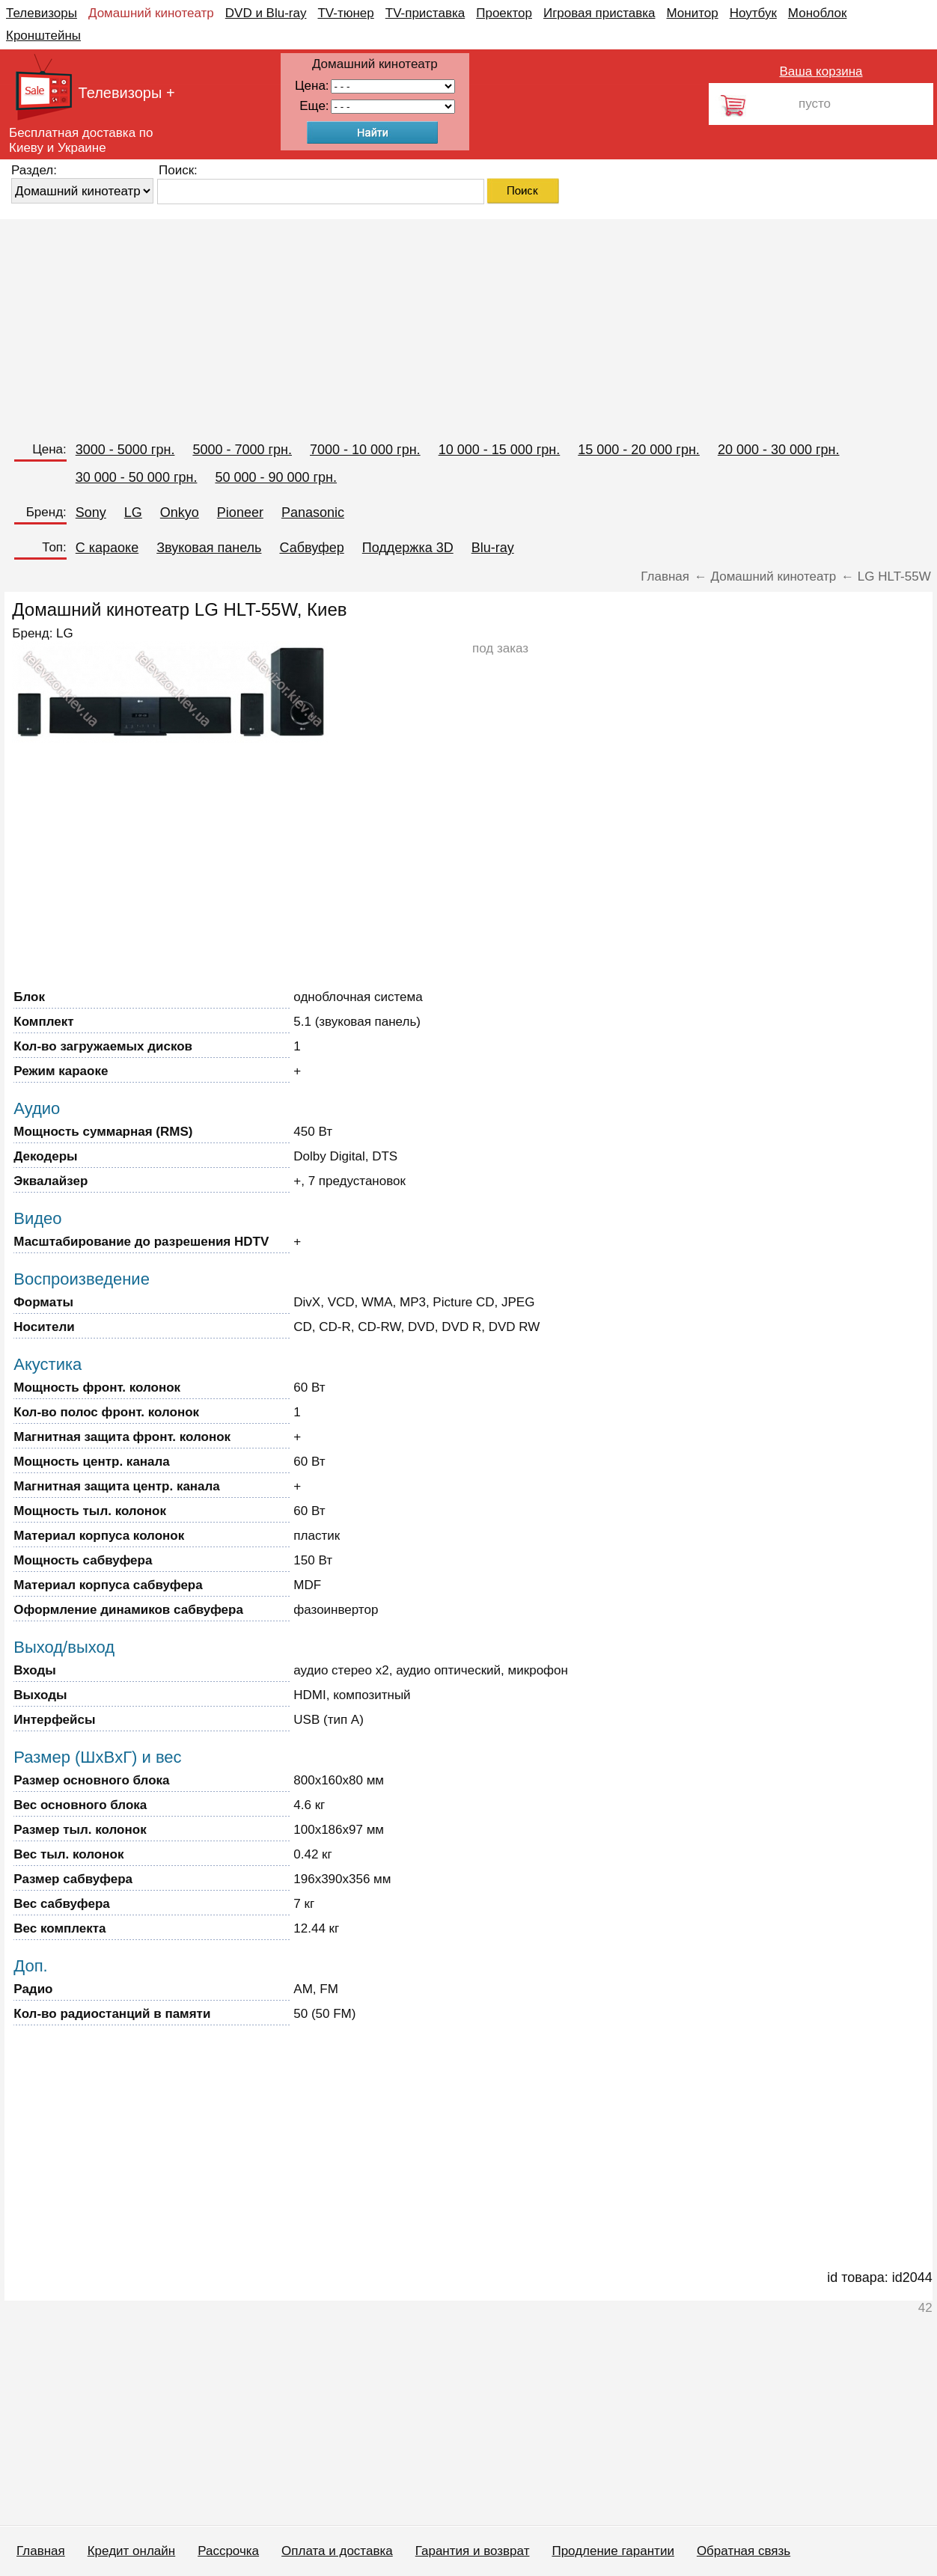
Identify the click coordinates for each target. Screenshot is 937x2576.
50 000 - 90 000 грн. (276, 477)
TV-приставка (425, 13)
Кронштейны (43, 35)
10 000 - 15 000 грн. (500, 449)
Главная (40, 2551)
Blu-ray (492, 547)
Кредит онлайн (131, 2551)
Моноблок (817, 13)
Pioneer (240, 512)
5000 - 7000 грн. (242, 449)
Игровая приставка (599, 13)
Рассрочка (228, 2551)
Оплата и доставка (337, 2551)
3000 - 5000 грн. (125, 449)
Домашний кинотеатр (151, 13)
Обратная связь (743, 2551)
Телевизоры (41, 13)
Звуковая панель (208, 547)
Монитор (692, 13)
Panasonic (312, 512)
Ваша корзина (820, 71)
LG (133, 512)
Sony (91, 512)
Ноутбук (753, 13)
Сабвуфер (311, 547)
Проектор (504, 13)
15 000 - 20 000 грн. (639, 449)
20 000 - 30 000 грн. (779, 449)
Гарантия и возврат (472, 2551)
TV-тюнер (345, 13)
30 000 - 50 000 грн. (137, 477)
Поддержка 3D (408, 547)
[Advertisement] (449, 324)
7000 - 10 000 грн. (365, 449)
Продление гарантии (613, 2551)
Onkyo (179, 512)
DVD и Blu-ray (266, 13)
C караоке (107, 547)
